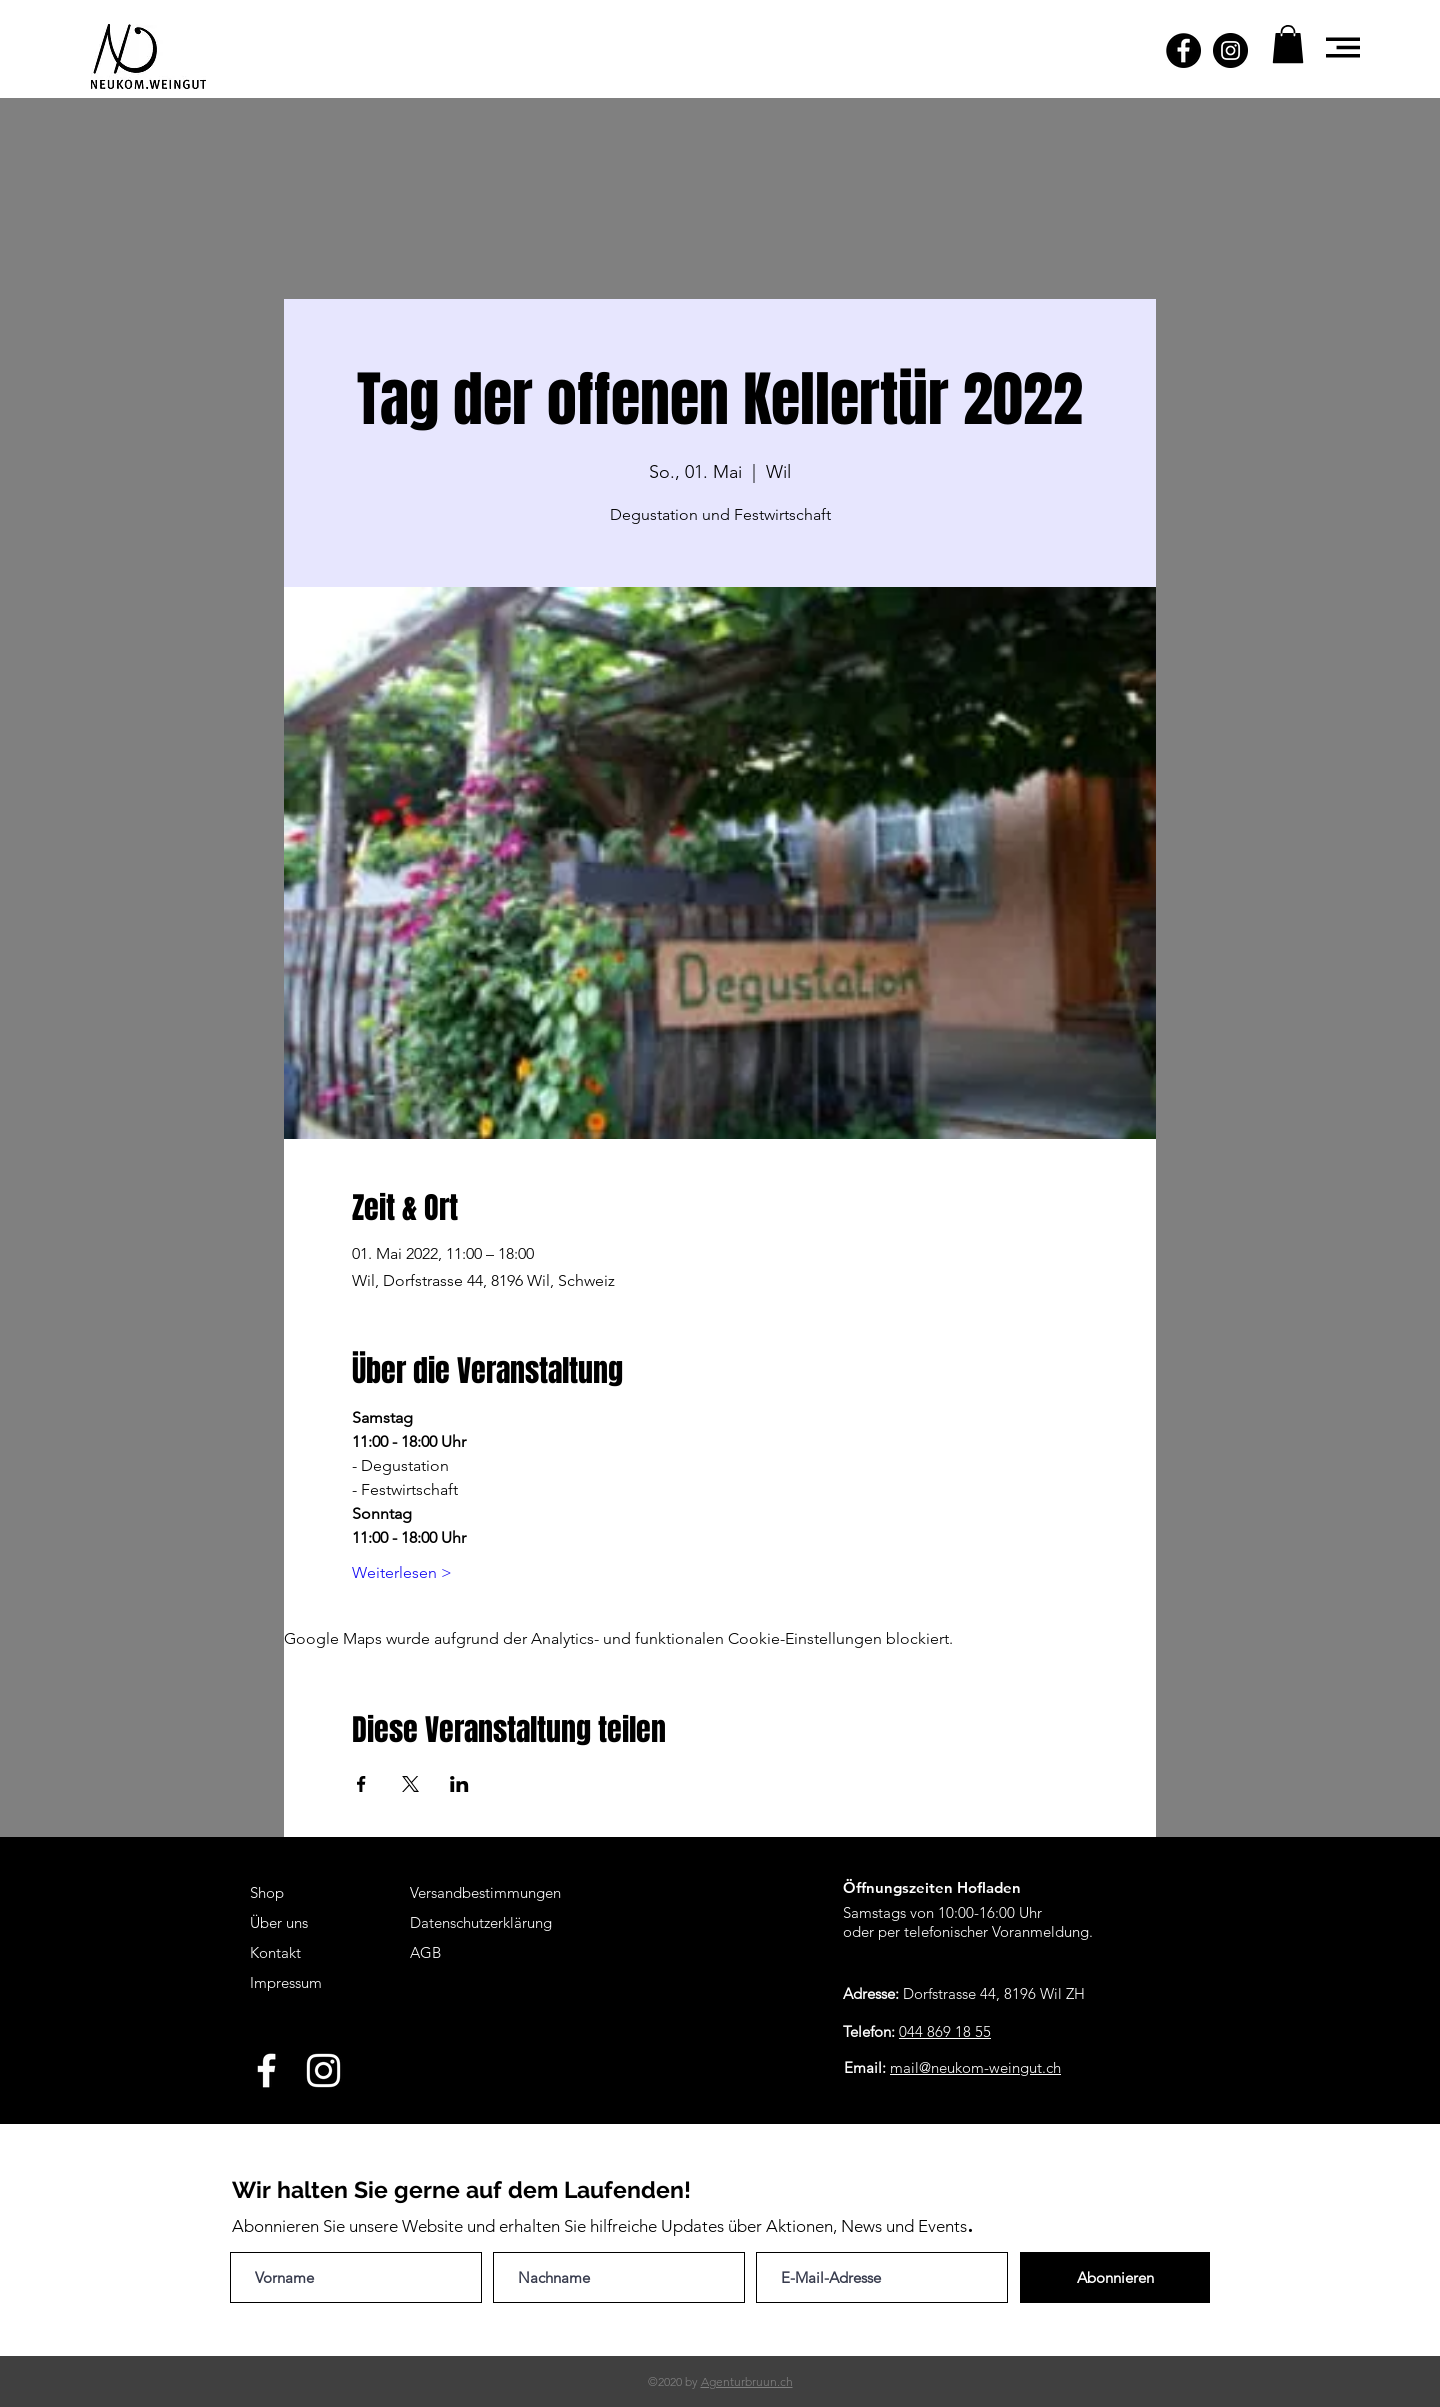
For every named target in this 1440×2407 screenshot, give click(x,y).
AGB (425, 1952)
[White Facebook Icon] (266, 2070)
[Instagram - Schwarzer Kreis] (1230, 50)
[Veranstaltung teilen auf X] (410, 1784)
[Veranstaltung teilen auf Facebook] (361, 1784)
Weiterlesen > (402, 1572)
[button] (1288, 44)
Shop (267, 1892)
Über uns (279, 1922)
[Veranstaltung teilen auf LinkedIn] (459, 1784)
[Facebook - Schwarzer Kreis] (1183, 50)
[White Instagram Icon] (323, 2070)
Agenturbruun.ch (747, 2381)
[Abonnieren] (1115, 2277)
